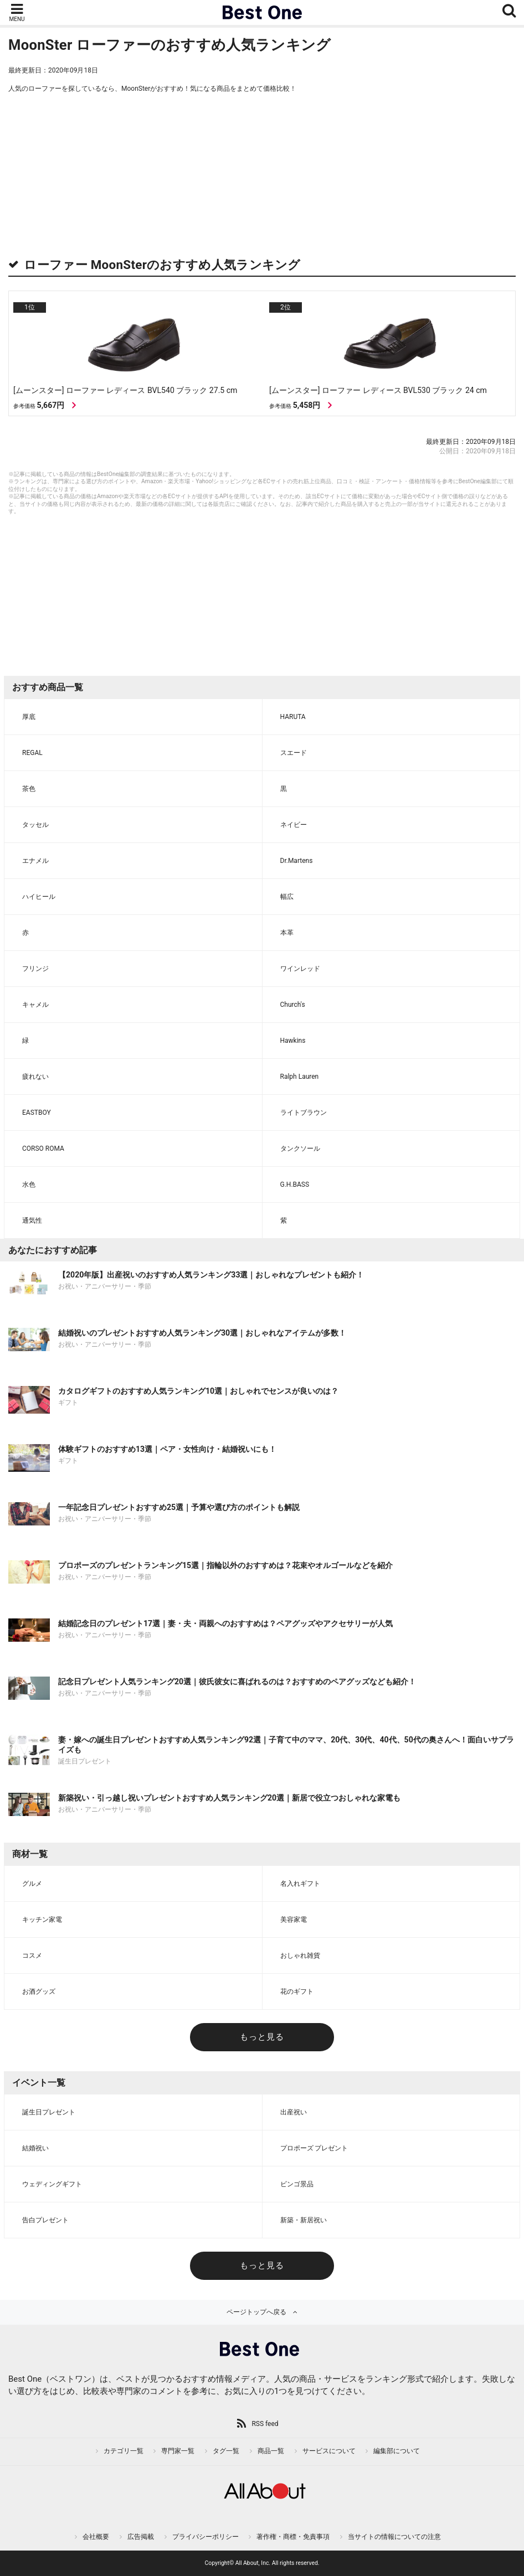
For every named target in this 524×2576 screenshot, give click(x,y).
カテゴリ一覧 (123, 2451)
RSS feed (264, 2424)
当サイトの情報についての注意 (394, 2537)
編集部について (396, 2451)
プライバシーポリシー (205, 2537)
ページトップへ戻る (256, 2312)
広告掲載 (140, 2537)
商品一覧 (271, 2451)
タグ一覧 (226, 2451)
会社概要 (96, 2537)
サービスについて (329, 2451)
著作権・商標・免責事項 (293, 2537)
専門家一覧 (177, 2451)
